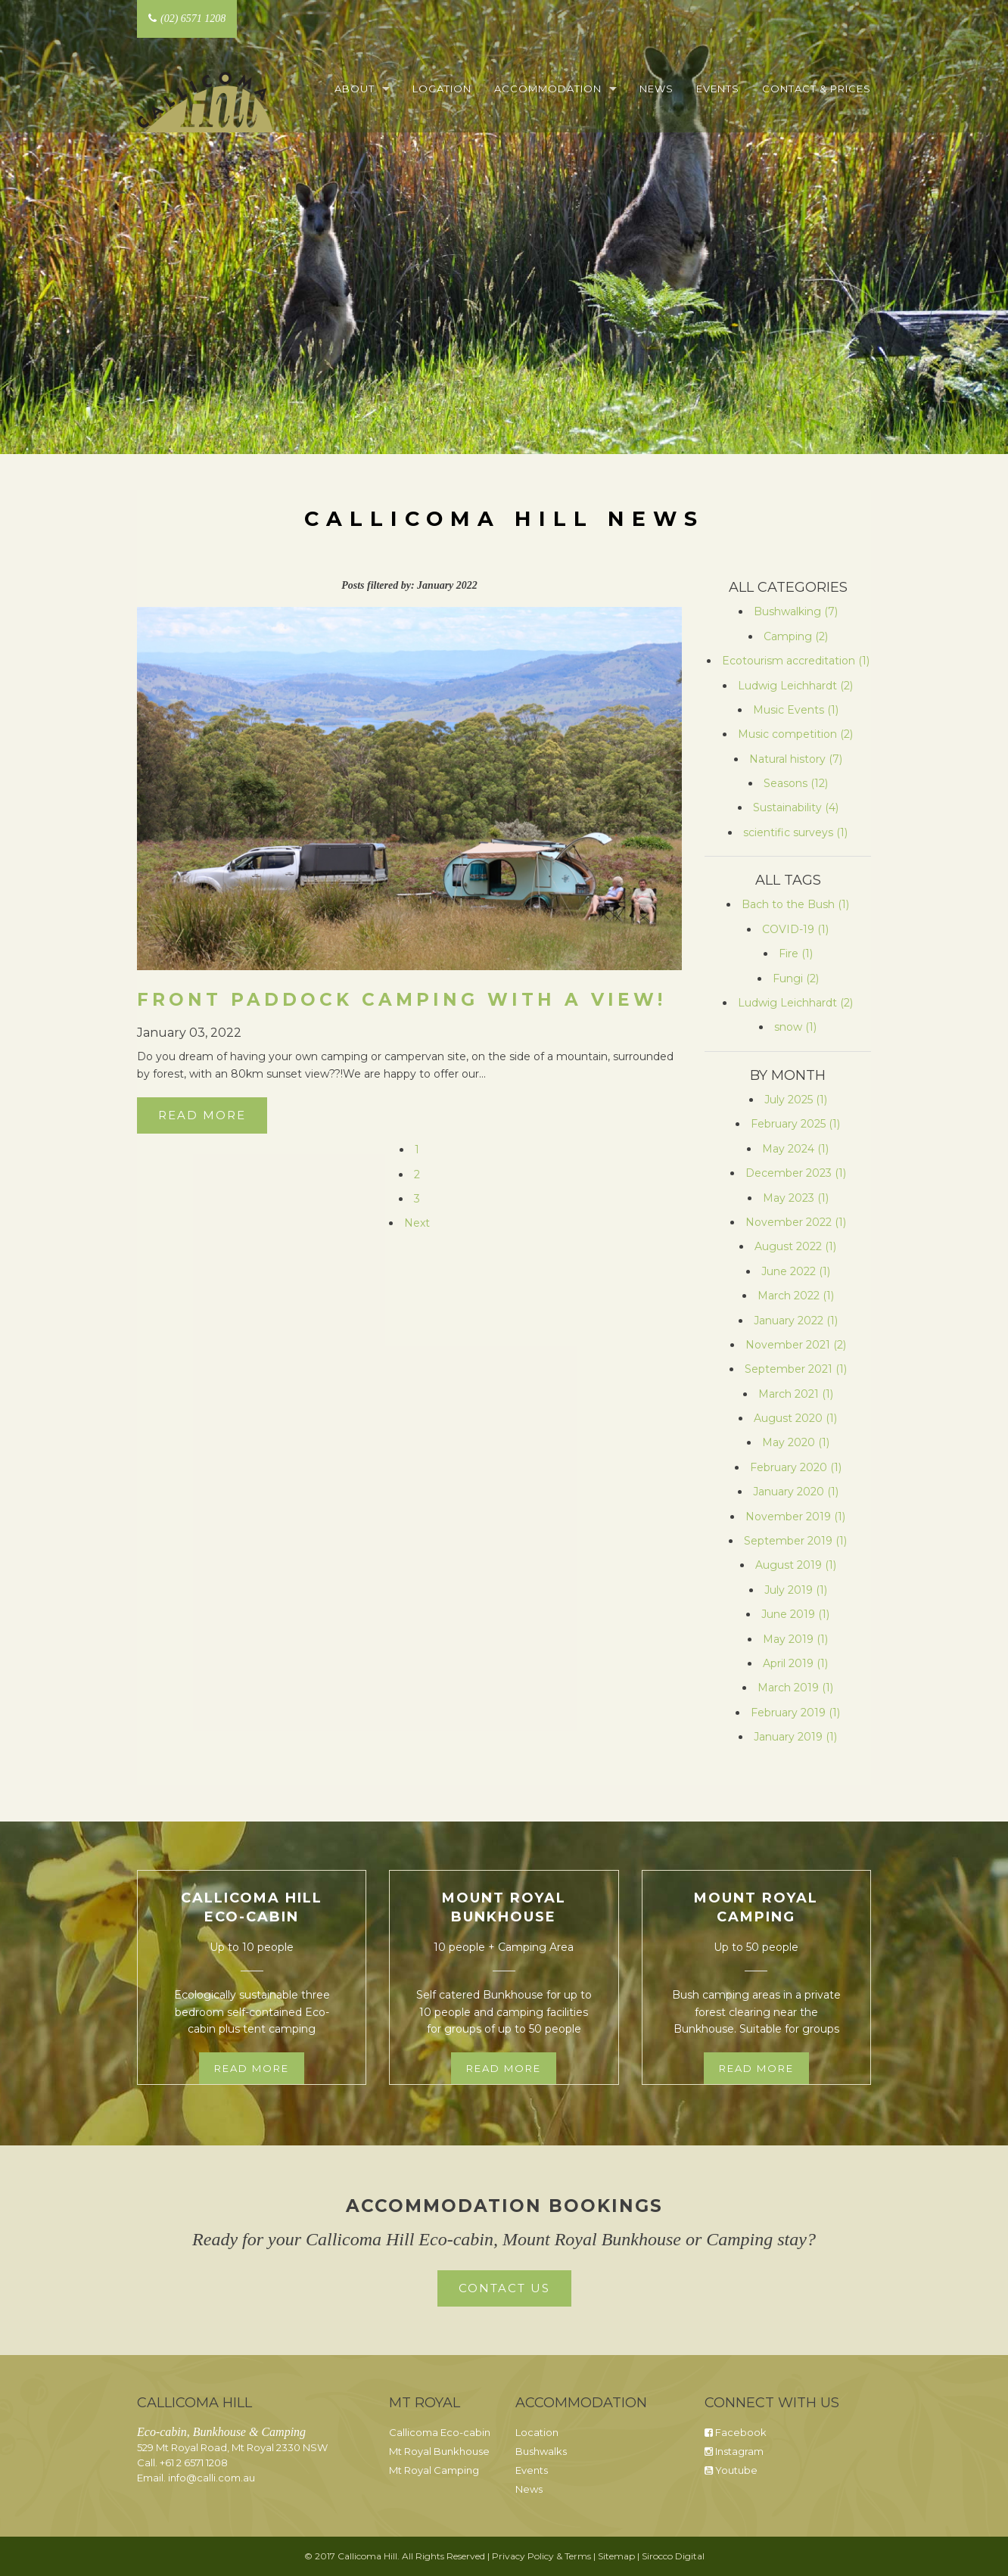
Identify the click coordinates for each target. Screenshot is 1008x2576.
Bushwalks (541, 2451)
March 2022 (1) (796, 1295)
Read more (251, 2068)
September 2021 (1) (796, 1369)
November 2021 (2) (795, 1345)
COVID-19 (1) (795, 929)
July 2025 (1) (795, 1099)
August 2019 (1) (795, 1565)
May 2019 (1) (795, 1639)
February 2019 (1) (795, 1712)
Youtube (731, 2470)
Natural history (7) (795, 759)
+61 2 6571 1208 (194, 2462)
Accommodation (548, 88)
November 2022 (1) (795, 1222)
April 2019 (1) (795, 1663)
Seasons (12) (796, 783)
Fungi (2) (796, 978)
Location (441, 88)
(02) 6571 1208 (187, 18)
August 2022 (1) (795, 1246)
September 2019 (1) (795, 1541)
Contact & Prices (816, 88)
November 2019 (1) (795, 1516)
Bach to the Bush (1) (795, 904)
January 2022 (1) (796, 1320)
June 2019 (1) (795, 1614)
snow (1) (795, 1027)
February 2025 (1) (795, 1124)
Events (717, 88)
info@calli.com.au (211, 2478)
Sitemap (616, 2556)
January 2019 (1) (795, 1737)
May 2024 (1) (795, 1149)
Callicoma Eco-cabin (439, 2432)
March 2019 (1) (795, 1687)
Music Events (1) (795, 710)
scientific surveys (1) (795, 832)
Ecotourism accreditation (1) (796, 660)
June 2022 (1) (795, 1271)
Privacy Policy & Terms (541, 2556)
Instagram (734, 2451)
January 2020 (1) (795, 1491)
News (656, 88)
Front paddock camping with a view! (401, 999)
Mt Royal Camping (434, 2470)
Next (417, 1223)
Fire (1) (796, 953)
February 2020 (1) (796, 1467)
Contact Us (504, 2288)
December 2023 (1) (795, 1173)
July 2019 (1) (795, 1590)
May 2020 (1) (795, 1442)
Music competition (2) (795, 734)
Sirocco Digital (673, 2556)
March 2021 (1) (795, 1394)
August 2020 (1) (795, 1418)
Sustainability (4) (795, 807)
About (354, 88)
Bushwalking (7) (796, 611)
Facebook (736, 2432)
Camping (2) (796, 636)
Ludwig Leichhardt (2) (795, 685)
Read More (202, 1115)
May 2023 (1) (796, 1198)
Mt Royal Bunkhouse (439, 2451)
